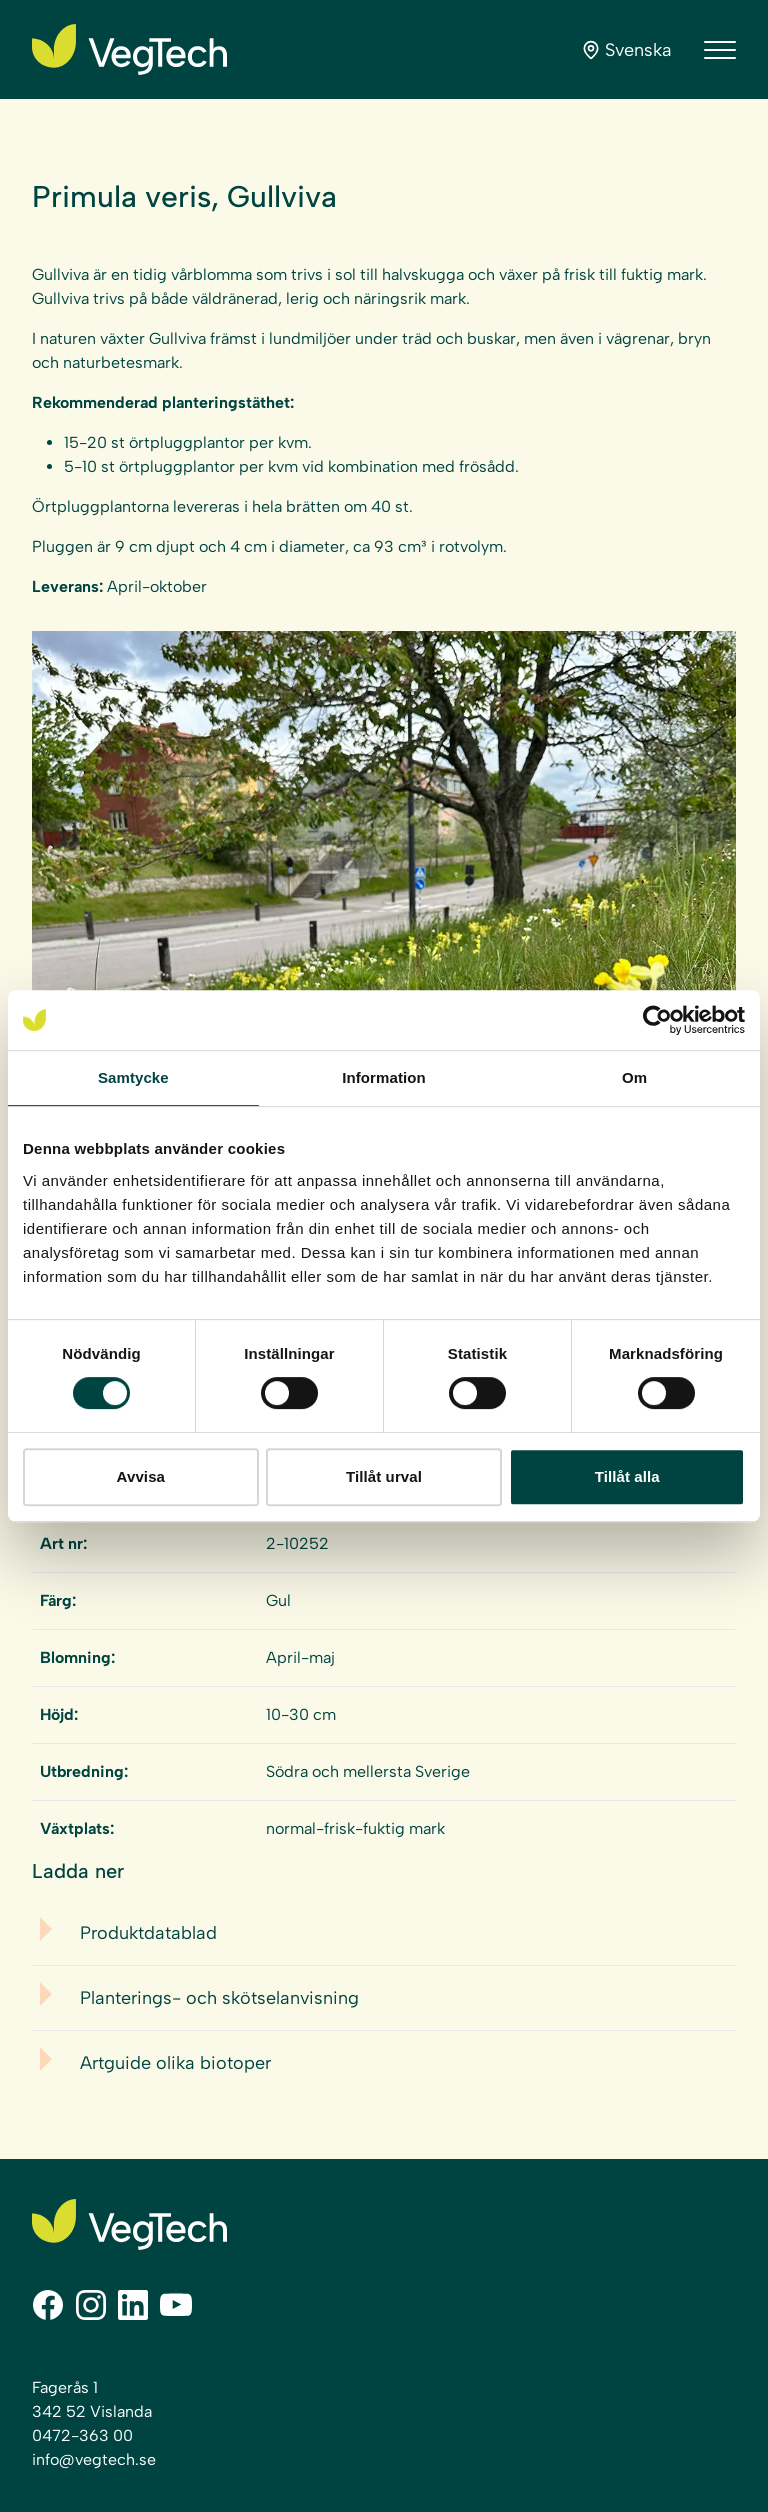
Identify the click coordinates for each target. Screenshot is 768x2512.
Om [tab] (634, 1077)
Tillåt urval (384, 1476)
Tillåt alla (627, 1476)
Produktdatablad (148, 1933)
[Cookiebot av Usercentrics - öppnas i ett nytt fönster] (657, 1020)
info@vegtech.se (94, 2459)
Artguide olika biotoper (175, 2063)
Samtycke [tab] (133, 1077)
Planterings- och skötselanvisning (219, 1998)
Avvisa (141, 1476)
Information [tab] (384, 1077)
